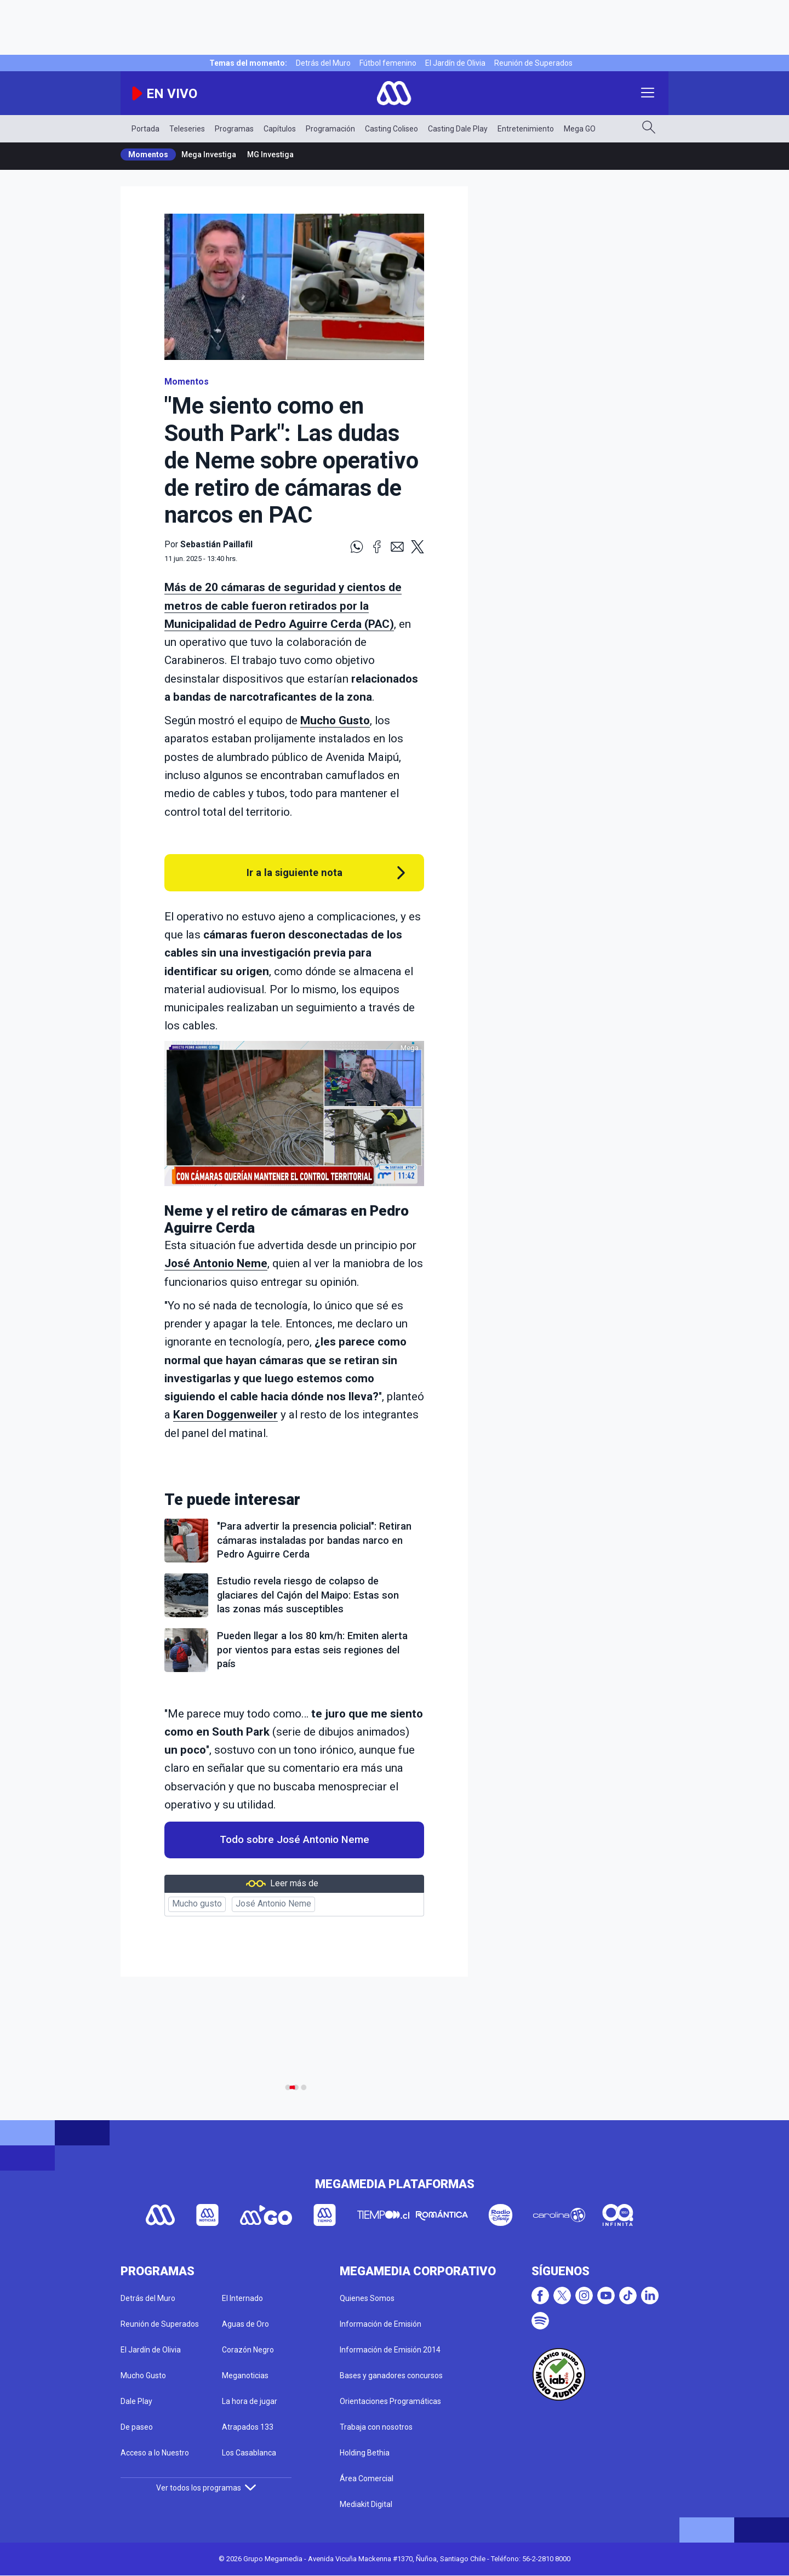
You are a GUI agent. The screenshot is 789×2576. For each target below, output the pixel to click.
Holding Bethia (365, 2452)
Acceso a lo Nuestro (155, 2452)
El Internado (242, 2298)
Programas (234, 128)
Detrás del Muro (323, 63)
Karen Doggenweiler (225, 1414)
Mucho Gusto (335, 720)
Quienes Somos (367, 2298)
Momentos (148, 154)
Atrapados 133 (247, 2427)
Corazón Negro (248, 2349)
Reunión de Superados (533, 63)
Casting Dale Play (458, 128)
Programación (330, 128)
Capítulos (280, 128)
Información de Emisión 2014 (390, 2349)
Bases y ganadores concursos (391, 2375)
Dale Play (136, 2401)
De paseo (137, 2427)
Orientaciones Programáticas (390, 2401)
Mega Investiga (208, 154)
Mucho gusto (197, 1904)
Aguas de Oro (245, 2324)
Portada (145, 128)
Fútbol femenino (387, 63)
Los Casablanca (249, 2452)
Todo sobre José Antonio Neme (294, 1840)
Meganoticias (245, 2375)
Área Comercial (366, 2478)
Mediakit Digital (366, 2504)
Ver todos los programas (206, 2487)
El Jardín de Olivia (455, 63)
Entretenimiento (526, 128)
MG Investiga (270, 154)
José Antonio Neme (215, 1263)
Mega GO (580, 128)
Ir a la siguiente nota (294, 872)
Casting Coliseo (391, 128)
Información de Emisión (380, 2324)
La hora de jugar (249, 2401)
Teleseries (187, 128)
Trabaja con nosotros (376, 2427)
